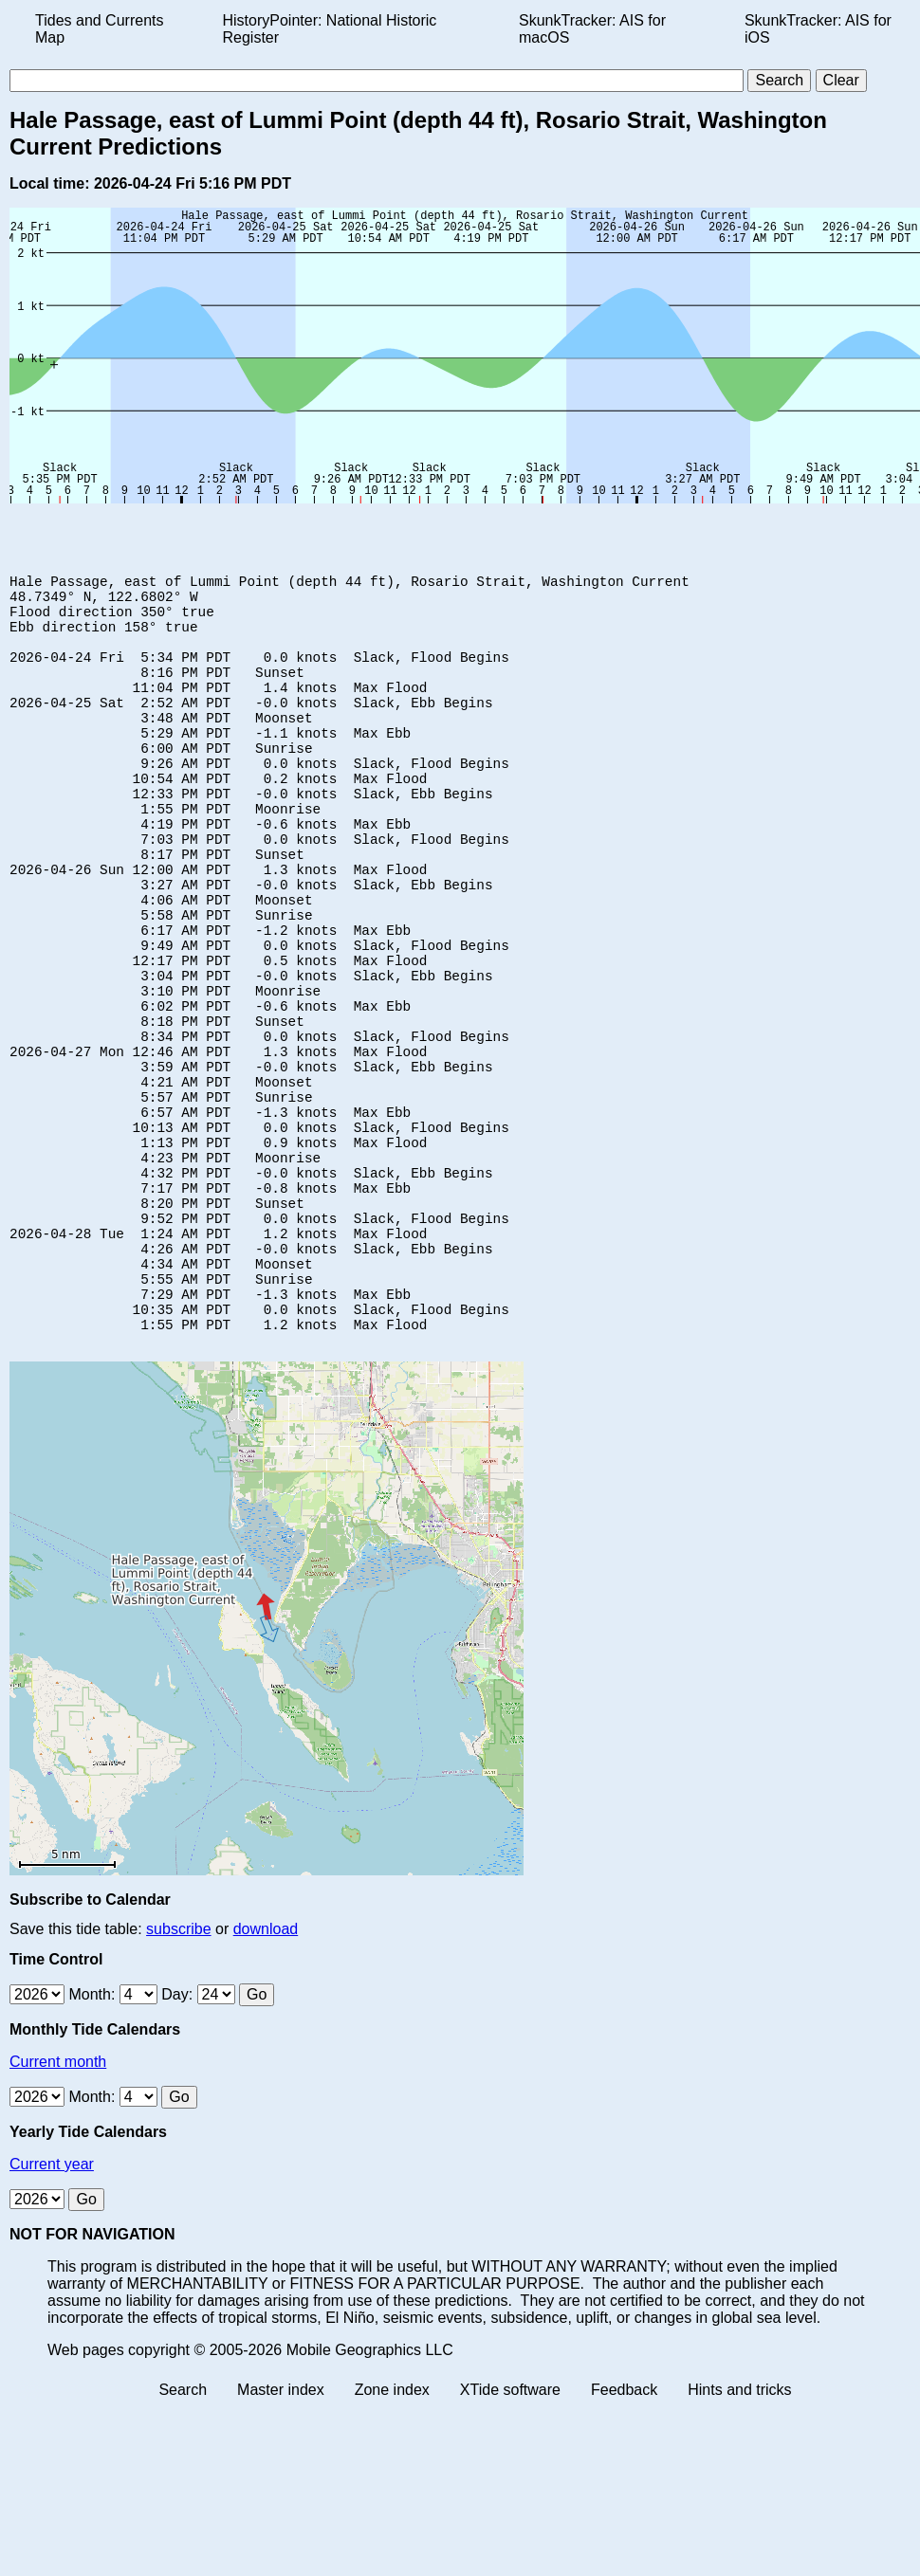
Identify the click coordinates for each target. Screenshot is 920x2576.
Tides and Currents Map (99, 29)
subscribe (178, 2071)
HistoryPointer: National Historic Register (330, 29)
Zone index (392, 2532)
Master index (280, 2532)
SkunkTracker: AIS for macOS (592, 29)
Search (182, 2532)
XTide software (510, 2532)
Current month (57, 2204)
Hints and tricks (739, 2532)
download (266, 2071)
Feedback (624, 2532)
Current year (51, 2306)
